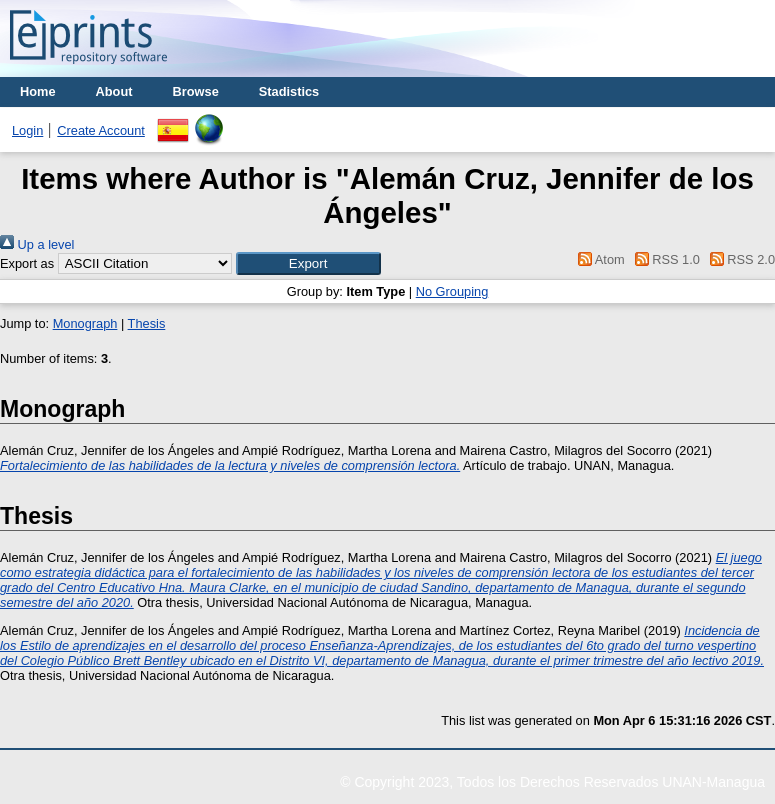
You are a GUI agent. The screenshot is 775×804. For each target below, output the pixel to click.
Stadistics (289, 91)
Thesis (147, 323)
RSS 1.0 (664, 259)
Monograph (85, 323)
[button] (308, 263)
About (114, 91)
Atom (598, 259)
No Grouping (452, 291)
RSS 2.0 (739, 259)
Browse (196, 91)
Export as (27, 263)
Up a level (37, 244)
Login (27, 130)
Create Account (101, 130)
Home (38, 91)
